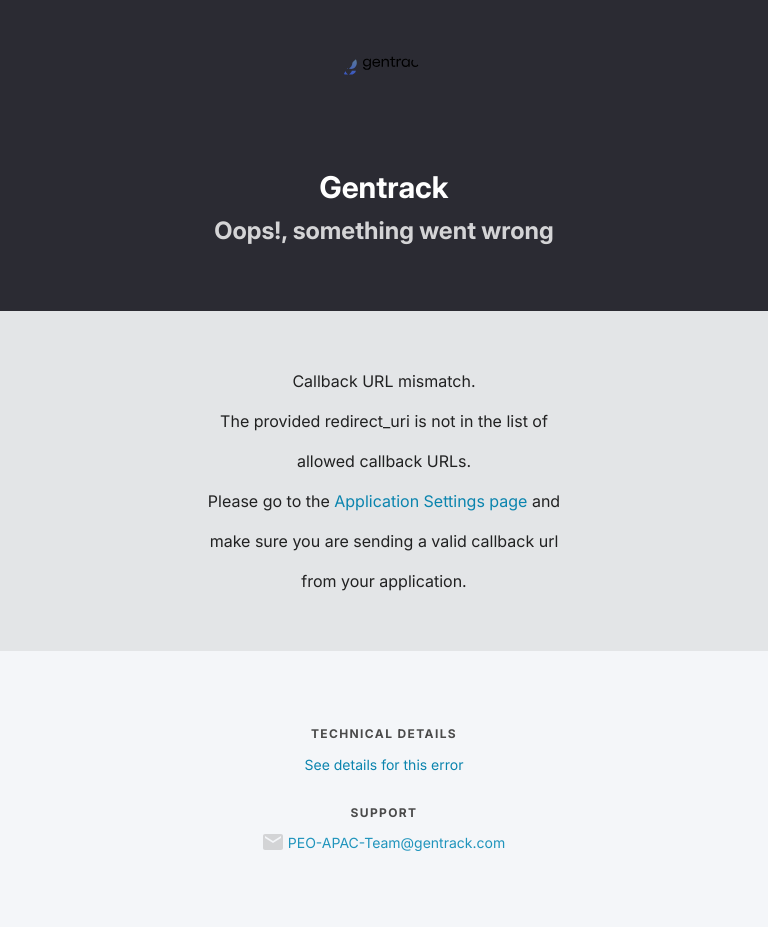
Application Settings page (430, 501)
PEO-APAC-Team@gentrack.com (396, 843)
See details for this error (384, 765)
